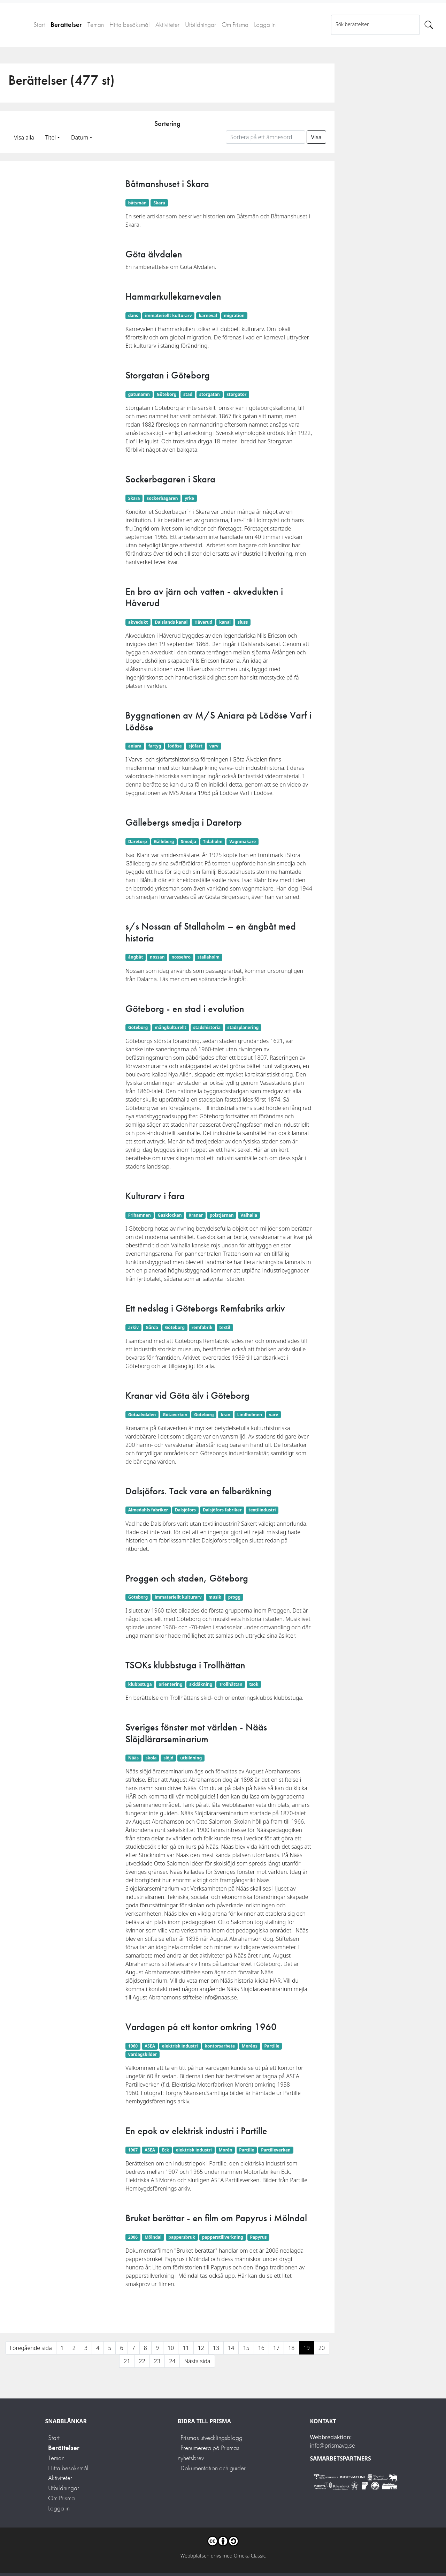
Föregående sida (31, 2348)
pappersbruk (181, 2237)
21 (127, 2361)
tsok (253, 1684)
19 (306, 2348)
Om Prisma (235, 24)
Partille (271, 2046)
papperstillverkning (222, 2237)
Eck (165, 2150)
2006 (133, 2237)
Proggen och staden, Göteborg (186, 1578)
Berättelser (66, 24)
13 (216, 2348)
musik (214, 1597)
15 (246, 2348)
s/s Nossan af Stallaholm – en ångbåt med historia (210, 932)
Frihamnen (139, 1215)
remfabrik (202, 1327)
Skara (159, 203)
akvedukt (138, 622)
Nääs (133, 1758)
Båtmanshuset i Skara (167, 184)
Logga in (265, 24)
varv (213, 746)
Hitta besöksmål (129, 24)
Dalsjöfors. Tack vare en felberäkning (198, 1491)
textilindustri (262, 1510)
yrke (189, 498)
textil (224, 1327)
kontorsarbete (220, 2046)
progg (234, 1597)
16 (261, 2348)
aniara (134, 746)
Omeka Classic (250, 2555)
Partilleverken (276, 2150)
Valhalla (248, 1215)
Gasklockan (170, 1215)
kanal (225, 622)
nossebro (181, 957)
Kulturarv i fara (155, 1196)
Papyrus (258, 2237)
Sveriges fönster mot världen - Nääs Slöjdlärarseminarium (196, 1733)
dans (133, 315)
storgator (237, 394)
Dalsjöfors (185, 1510)
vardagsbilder (142, 2054)
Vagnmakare (242, 841)
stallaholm (209, 957)
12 (201, 2348)
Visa (316, 137)
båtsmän (137, 203)
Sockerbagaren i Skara (170, 479)
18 (291, 2348)
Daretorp (137, 841)
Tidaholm (213, 841)
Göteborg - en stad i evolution (184, 1008)
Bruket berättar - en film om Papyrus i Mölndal (216, 2218)
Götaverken (175, 1415)
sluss (243, 622)
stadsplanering (243, 1027)
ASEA (150, 2046)
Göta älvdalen (153, 254)
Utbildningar (200, 24)
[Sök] (429, 25)
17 (276, 2348)
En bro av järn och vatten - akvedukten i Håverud (204, 597)
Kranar (196, 1215)
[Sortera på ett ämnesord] (265, 137)
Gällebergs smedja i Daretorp (183, 822)
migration (234, 315)
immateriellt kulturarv (168, 315)
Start (39, 24)
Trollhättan (231, 1684)
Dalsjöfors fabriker (222, 1510)
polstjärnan (222, 1215)
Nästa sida (197, 2361)
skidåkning (200, 1684)
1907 (133, 2150)
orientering (170, 1684)
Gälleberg (164, 841)
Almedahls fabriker (148, 1510)
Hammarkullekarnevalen (173, 296)
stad (187, 394)
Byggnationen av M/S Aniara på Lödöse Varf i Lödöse (218, 721)
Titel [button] (50, 137)
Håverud (203, 622)
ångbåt (135, 957)
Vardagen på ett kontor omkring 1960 (201, 2027)
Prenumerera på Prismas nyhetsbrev (208, 2452)
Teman (95, 24)
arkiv (133, 1327)
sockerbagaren (162, 498)
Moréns (249, 2046)
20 (321, 2348)
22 (142, 2361)
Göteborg (166, 394)
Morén (225, 2150)
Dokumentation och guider (213, 2468)
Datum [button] (79, 137)
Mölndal (153, 2237)
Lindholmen (249, 1415)
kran (225, 1415)
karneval (208, 315)
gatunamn (139, 394)
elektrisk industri (180, 2046)
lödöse (175, 746)
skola (151, 1758)
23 (157, 2361)
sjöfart (195, 746)
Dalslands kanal (171, 622)
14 (231, 2348)
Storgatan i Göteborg (167, 375)
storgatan (209, 394)
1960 (133, 2046)
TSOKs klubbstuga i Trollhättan (185, 1665)
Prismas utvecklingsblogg (211, 2437)
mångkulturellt (170, 1027)
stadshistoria (207, 1027)
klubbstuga (140, 1684)
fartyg (154, 746)
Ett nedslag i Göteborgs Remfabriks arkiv (205, 1308)
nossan (157, 957)
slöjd (168, 1758)
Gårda (152, 1327)
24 (172, 2361)
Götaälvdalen (142, 1415)
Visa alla (24, 137)
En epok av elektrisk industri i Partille (196, 2131)
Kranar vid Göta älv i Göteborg (187, 1395)
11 (186, 2348)
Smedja (188, 841)
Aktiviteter (167, 24)
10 (171, 2348)
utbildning (191, 1758)
